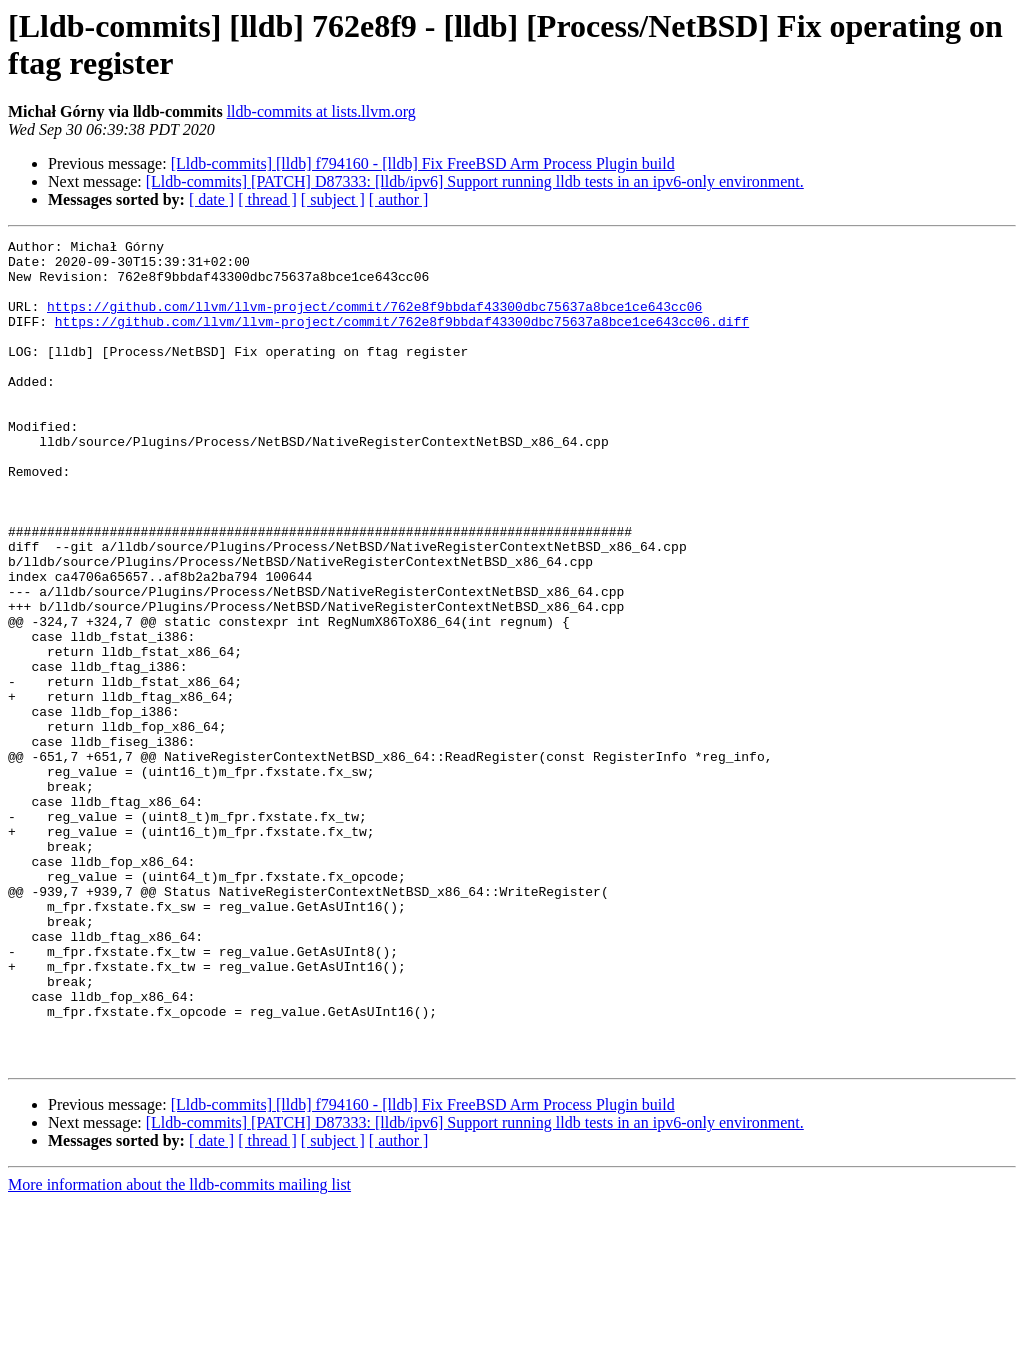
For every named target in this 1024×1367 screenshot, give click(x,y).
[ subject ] (333, 199)
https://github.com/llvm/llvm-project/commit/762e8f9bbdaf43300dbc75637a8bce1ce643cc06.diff (402, 339)
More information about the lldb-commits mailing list (179, 1349)
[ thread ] (267, 199)
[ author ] (399, 199)
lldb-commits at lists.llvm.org (321, 111)
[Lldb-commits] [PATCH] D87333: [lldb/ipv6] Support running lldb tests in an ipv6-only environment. (475, 181)
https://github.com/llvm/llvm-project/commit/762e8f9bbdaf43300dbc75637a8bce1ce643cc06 (374, 321)
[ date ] (211, 199)
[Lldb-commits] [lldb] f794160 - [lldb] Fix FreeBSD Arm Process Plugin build (423, 163)
